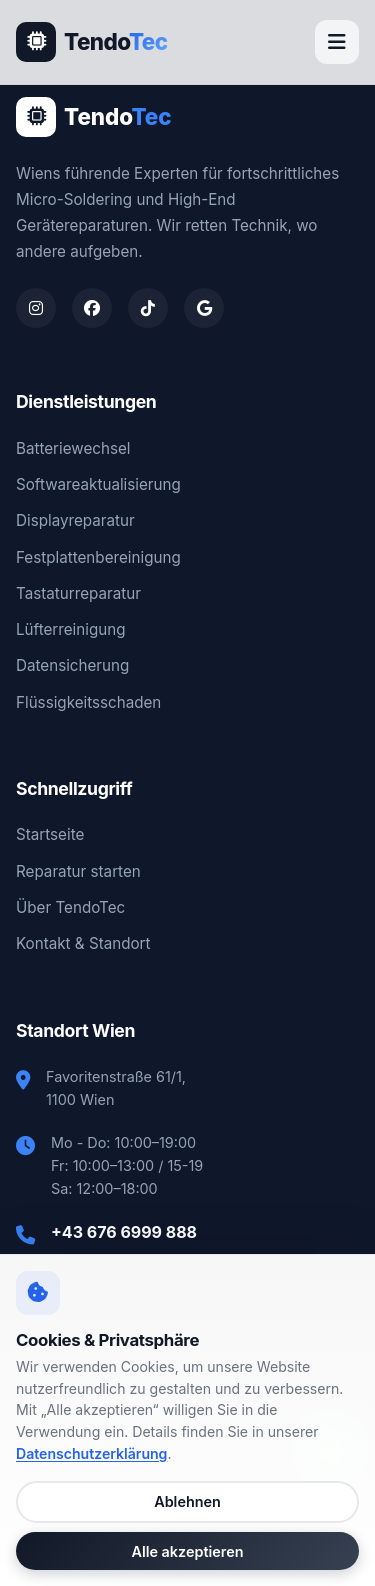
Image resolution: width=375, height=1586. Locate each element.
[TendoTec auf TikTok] (148, 308)
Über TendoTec (70, 907)
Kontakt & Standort (83, 943)
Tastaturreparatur (78, 593)
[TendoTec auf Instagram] (36, 308)
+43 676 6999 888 (124, 1232)
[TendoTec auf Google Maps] (204, 308)
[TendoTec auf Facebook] (92, 308)
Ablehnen (187, 1501)
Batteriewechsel (73, 448)
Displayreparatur (75, 520)
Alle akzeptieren (187, 1551)
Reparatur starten (78, 871)
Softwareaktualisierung (98, 484)
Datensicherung (72, 665)
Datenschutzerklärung (91, 1453)
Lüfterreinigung (71, 629)
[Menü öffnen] (337, 42)
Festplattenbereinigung (98, 557)
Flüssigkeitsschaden (88, 702)
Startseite (50, 834)
